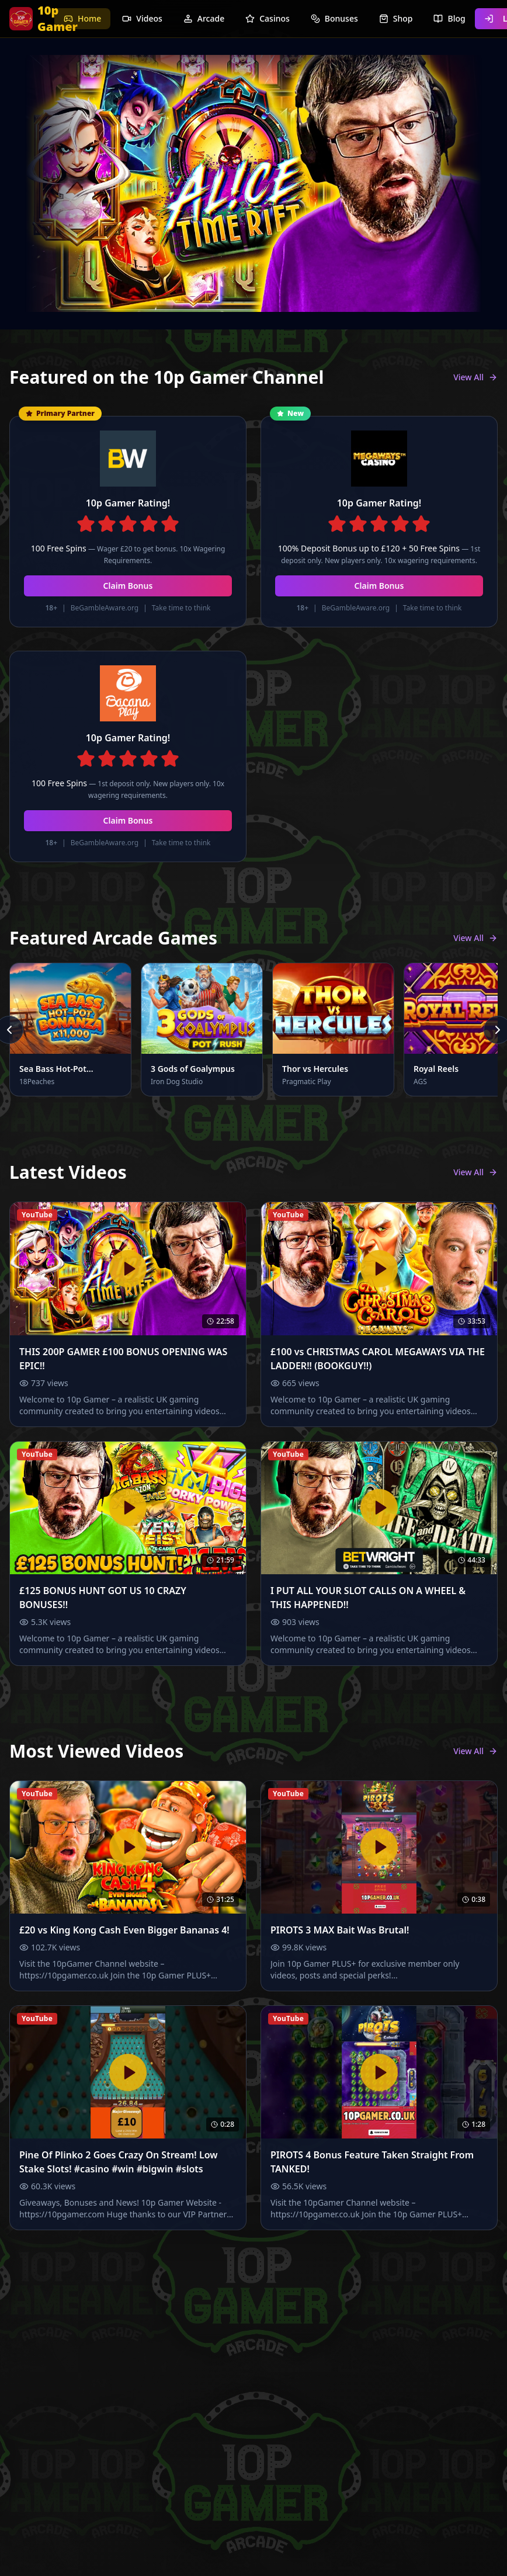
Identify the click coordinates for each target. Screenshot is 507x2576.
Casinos (267, 18)
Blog (449, 18)
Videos (142, 18)
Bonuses (334, 18)
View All (475, 377)
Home (82, 18)
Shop (396, 18)
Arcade (203, 18)
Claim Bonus (128, 585)
